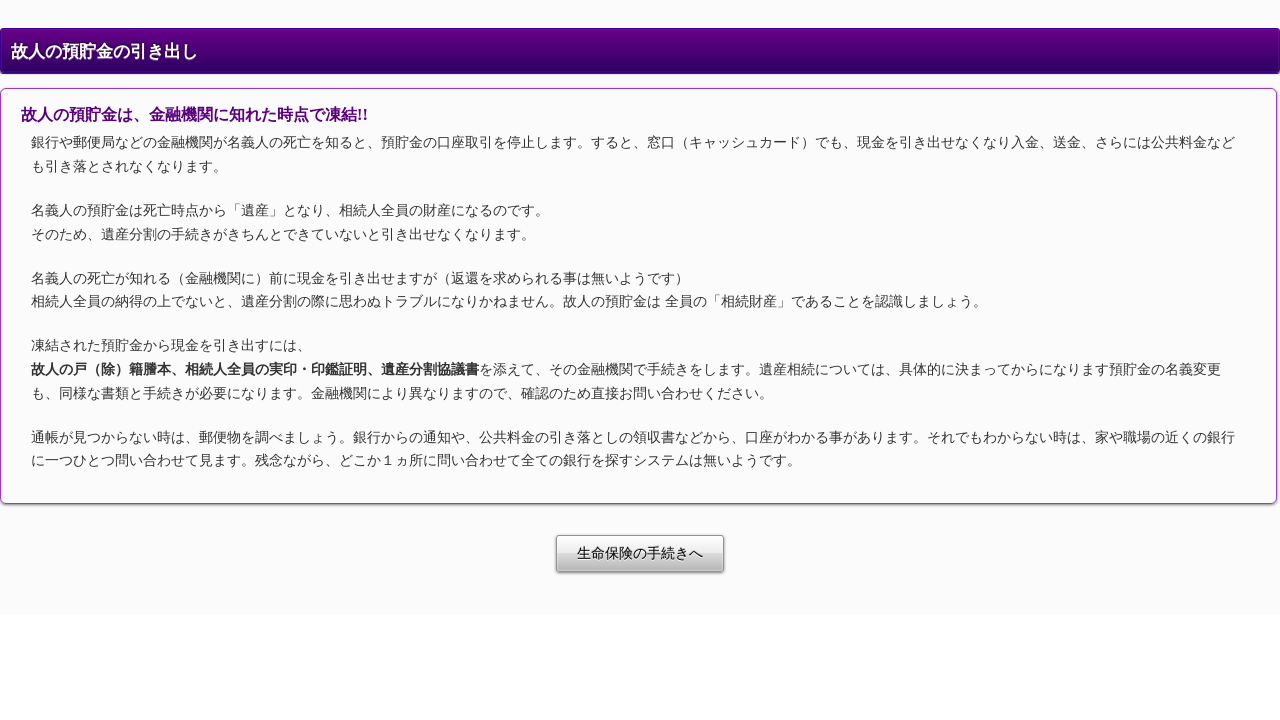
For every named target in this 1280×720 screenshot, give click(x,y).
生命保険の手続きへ (640, 553)
